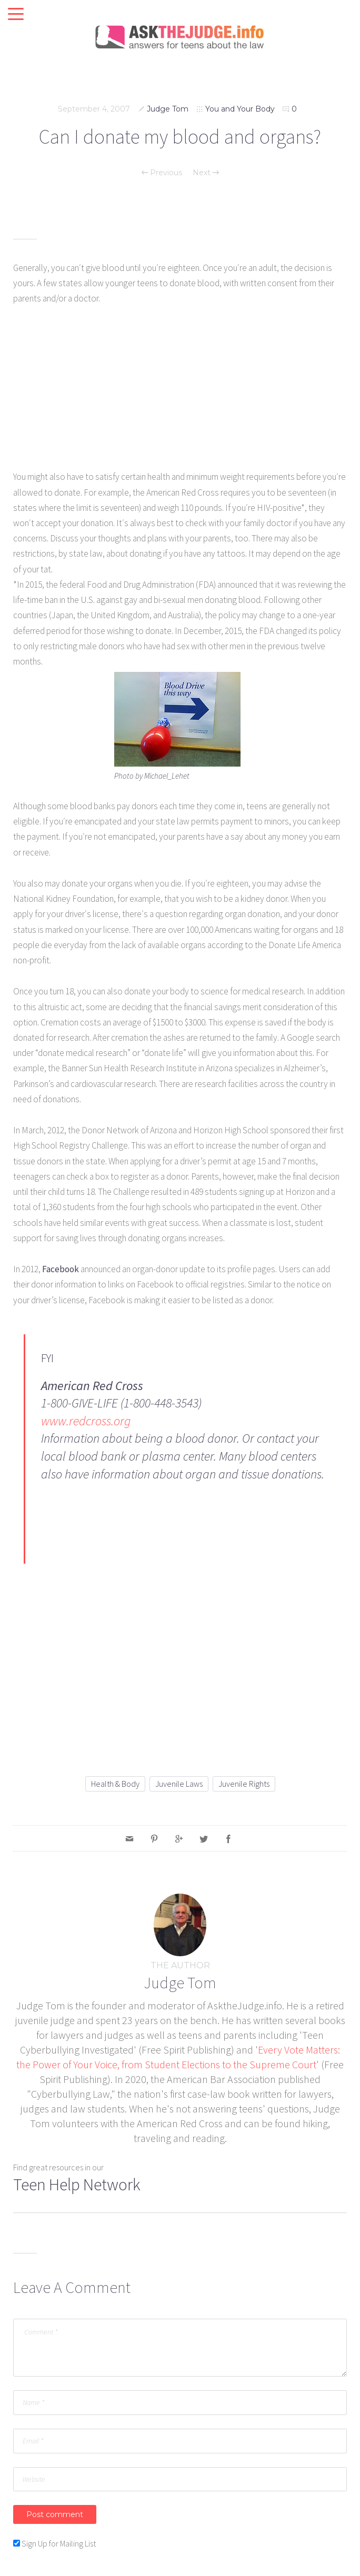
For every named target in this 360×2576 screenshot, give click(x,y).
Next (206, 172)
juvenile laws (179, 1783)
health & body (115, 1783)
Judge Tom (167, 109)
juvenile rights (243, 1783)
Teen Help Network (77, 2184)
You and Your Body (240, 109)
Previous (162, 172)
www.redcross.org (86, 1421)
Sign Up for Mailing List (59, 2543)
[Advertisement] (180, 395)
